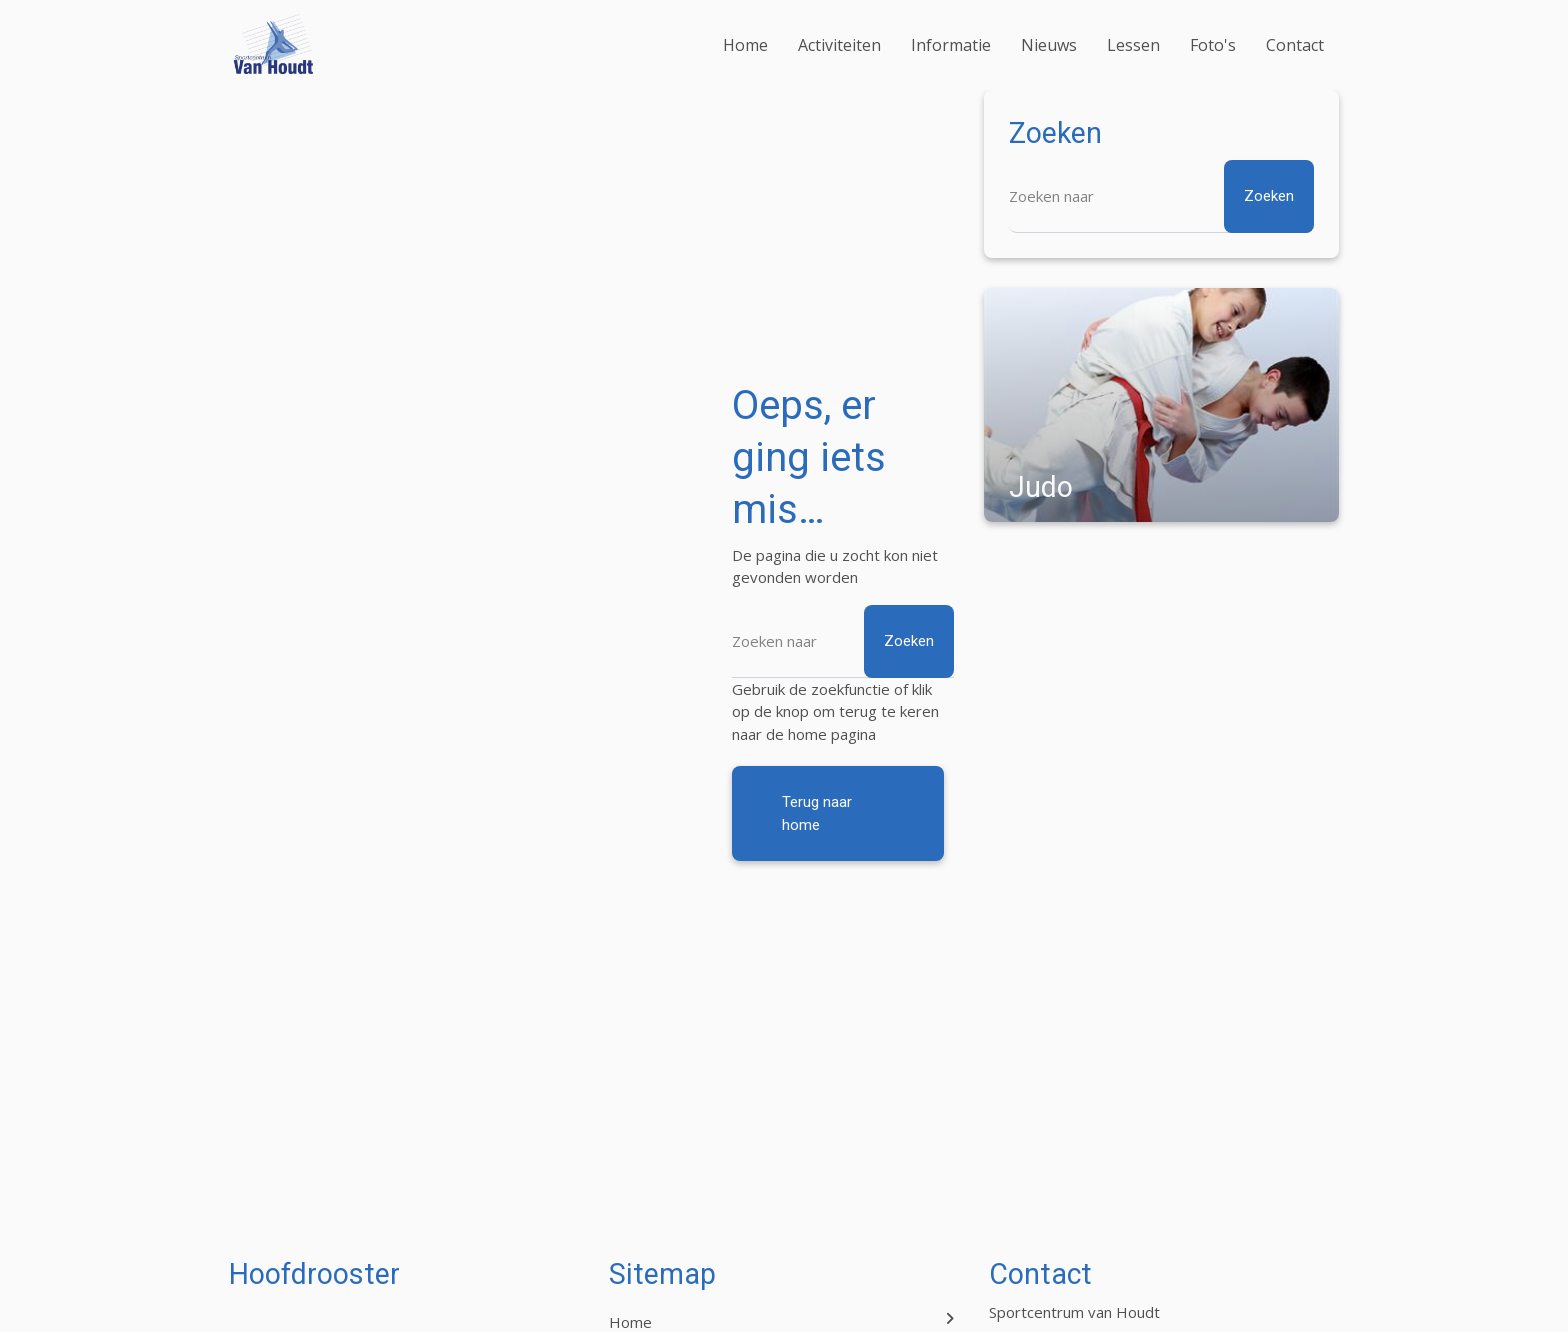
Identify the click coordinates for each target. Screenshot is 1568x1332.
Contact (1295, 45)
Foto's (1213, 45)
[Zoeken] (843, 641)
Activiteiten (839, 45)
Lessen (1133, 45)
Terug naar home (817, 813)
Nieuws (1049, 45)
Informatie (951, 45)
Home (745, 45)
